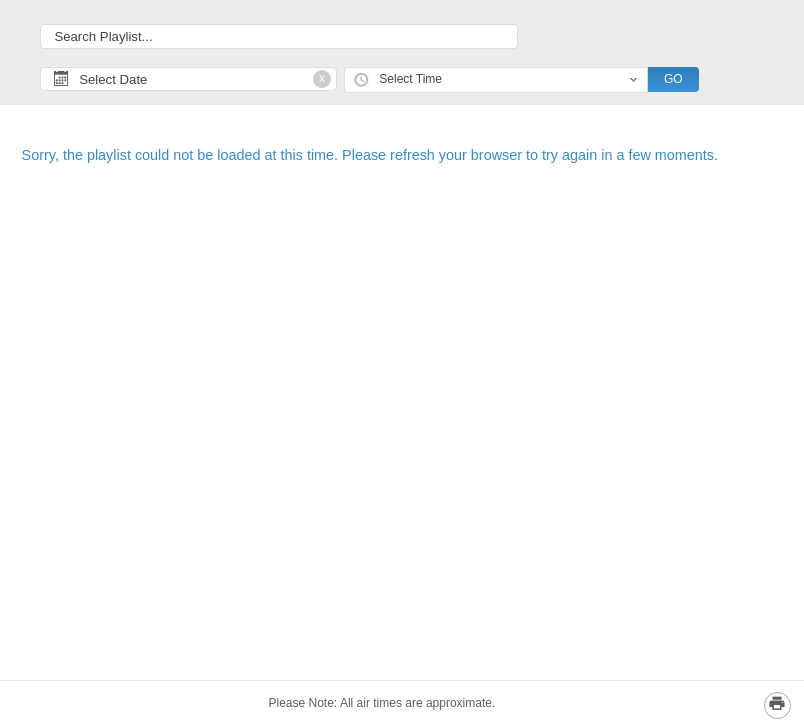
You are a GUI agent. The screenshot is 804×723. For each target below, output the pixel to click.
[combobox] (496, 80)
